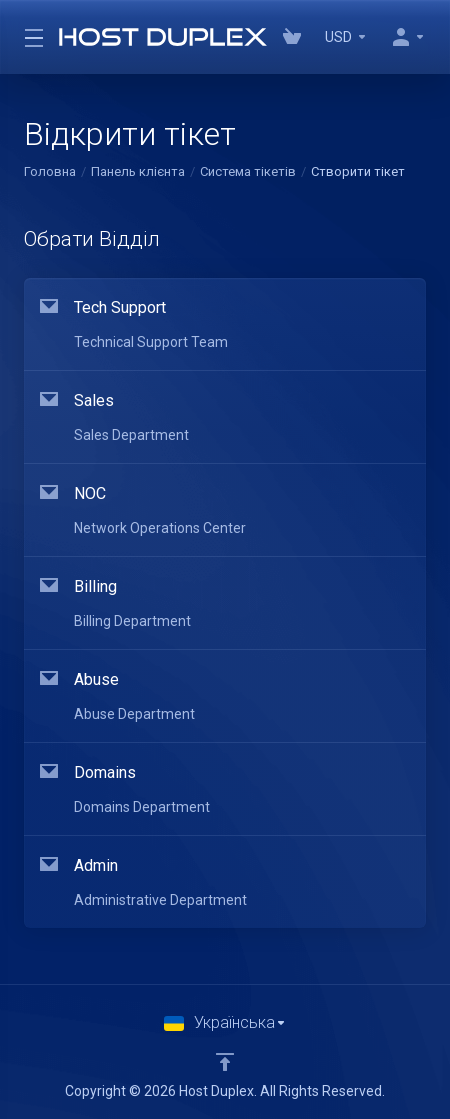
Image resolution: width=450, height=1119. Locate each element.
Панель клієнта (138, 171)
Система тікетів (248, 171)
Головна (50, 171)
